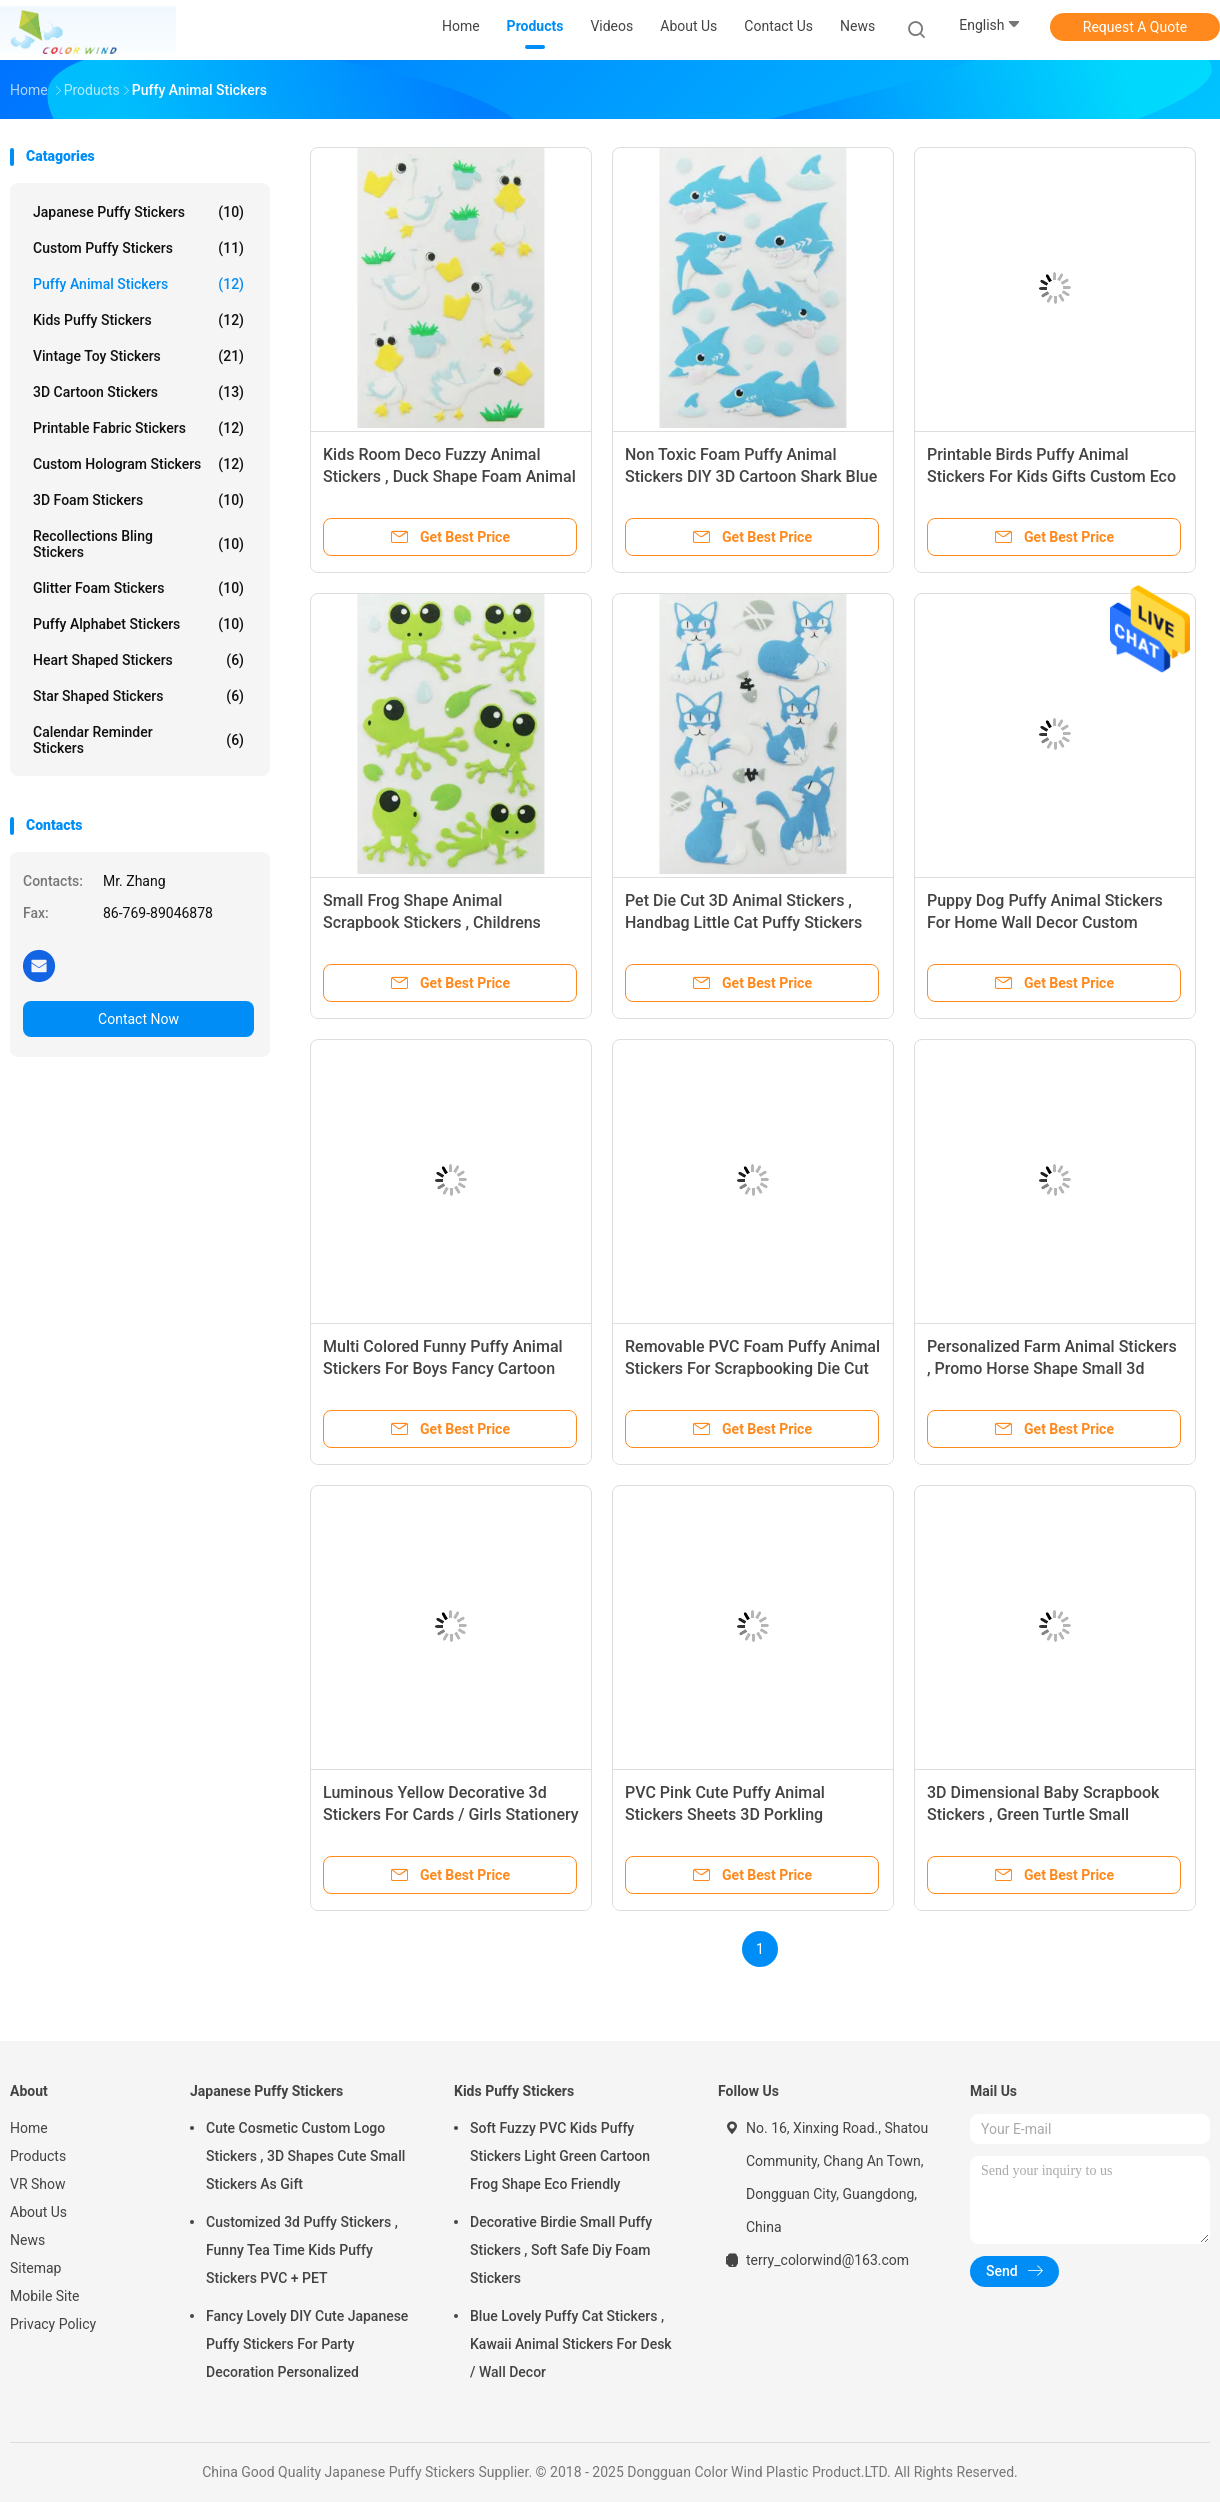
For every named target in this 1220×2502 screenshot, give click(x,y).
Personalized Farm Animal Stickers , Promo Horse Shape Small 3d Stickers (1052, 1368)
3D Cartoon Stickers (138, 392)
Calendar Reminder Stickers (138, 740)
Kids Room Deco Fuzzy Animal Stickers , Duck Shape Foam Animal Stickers (449, 476)
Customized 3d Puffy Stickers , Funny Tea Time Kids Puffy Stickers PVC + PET (302, 2250)
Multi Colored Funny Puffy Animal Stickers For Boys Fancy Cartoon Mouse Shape (443, 1368)
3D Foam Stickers (138, 500)
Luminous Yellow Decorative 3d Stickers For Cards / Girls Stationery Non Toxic (451, 1814)
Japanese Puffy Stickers (138, 212)
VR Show (38, 2184)
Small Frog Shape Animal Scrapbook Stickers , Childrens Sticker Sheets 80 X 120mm (432, 922)
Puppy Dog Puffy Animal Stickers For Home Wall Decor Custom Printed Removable (1045, 922)
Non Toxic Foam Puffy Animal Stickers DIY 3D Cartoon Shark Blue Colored (751, 476)
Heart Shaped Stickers (138, 660)
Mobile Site (45, 2296)
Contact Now (138, 1019)
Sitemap (35, 2268)
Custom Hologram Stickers (138, 464)
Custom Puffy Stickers (138, 248)
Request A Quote (1135, 27)
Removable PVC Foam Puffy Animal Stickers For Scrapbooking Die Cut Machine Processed (752, 1368)
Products (38, 2156)
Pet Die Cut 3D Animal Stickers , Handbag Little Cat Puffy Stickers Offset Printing (743, 922)
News (27, 2240)
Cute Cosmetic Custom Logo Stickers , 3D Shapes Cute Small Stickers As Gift (305, 2156)
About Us (38, 2212)
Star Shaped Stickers (138, 696)
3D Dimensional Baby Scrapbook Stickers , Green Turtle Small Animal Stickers (1043, 1814)
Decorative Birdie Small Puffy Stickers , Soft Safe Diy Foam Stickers (561, 2250)
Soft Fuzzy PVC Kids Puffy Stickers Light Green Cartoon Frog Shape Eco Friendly (560, 2156)
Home (29, 2128)
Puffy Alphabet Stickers (138, 624)
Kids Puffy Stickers (138, 320)
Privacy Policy (53, 2324)
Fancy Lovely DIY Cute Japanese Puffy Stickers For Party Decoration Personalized (307, 2344)
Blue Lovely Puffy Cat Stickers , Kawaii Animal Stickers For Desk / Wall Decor (571, 2344)
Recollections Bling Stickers (138, 544)
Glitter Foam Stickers (138, 588)
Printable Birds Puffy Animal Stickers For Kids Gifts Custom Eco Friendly (1051, 476)
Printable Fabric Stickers (138, 428)
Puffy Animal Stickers (138, 284)
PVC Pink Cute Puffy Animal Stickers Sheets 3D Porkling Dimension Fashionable (725, 1814)
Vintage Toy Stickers (138, 356)
